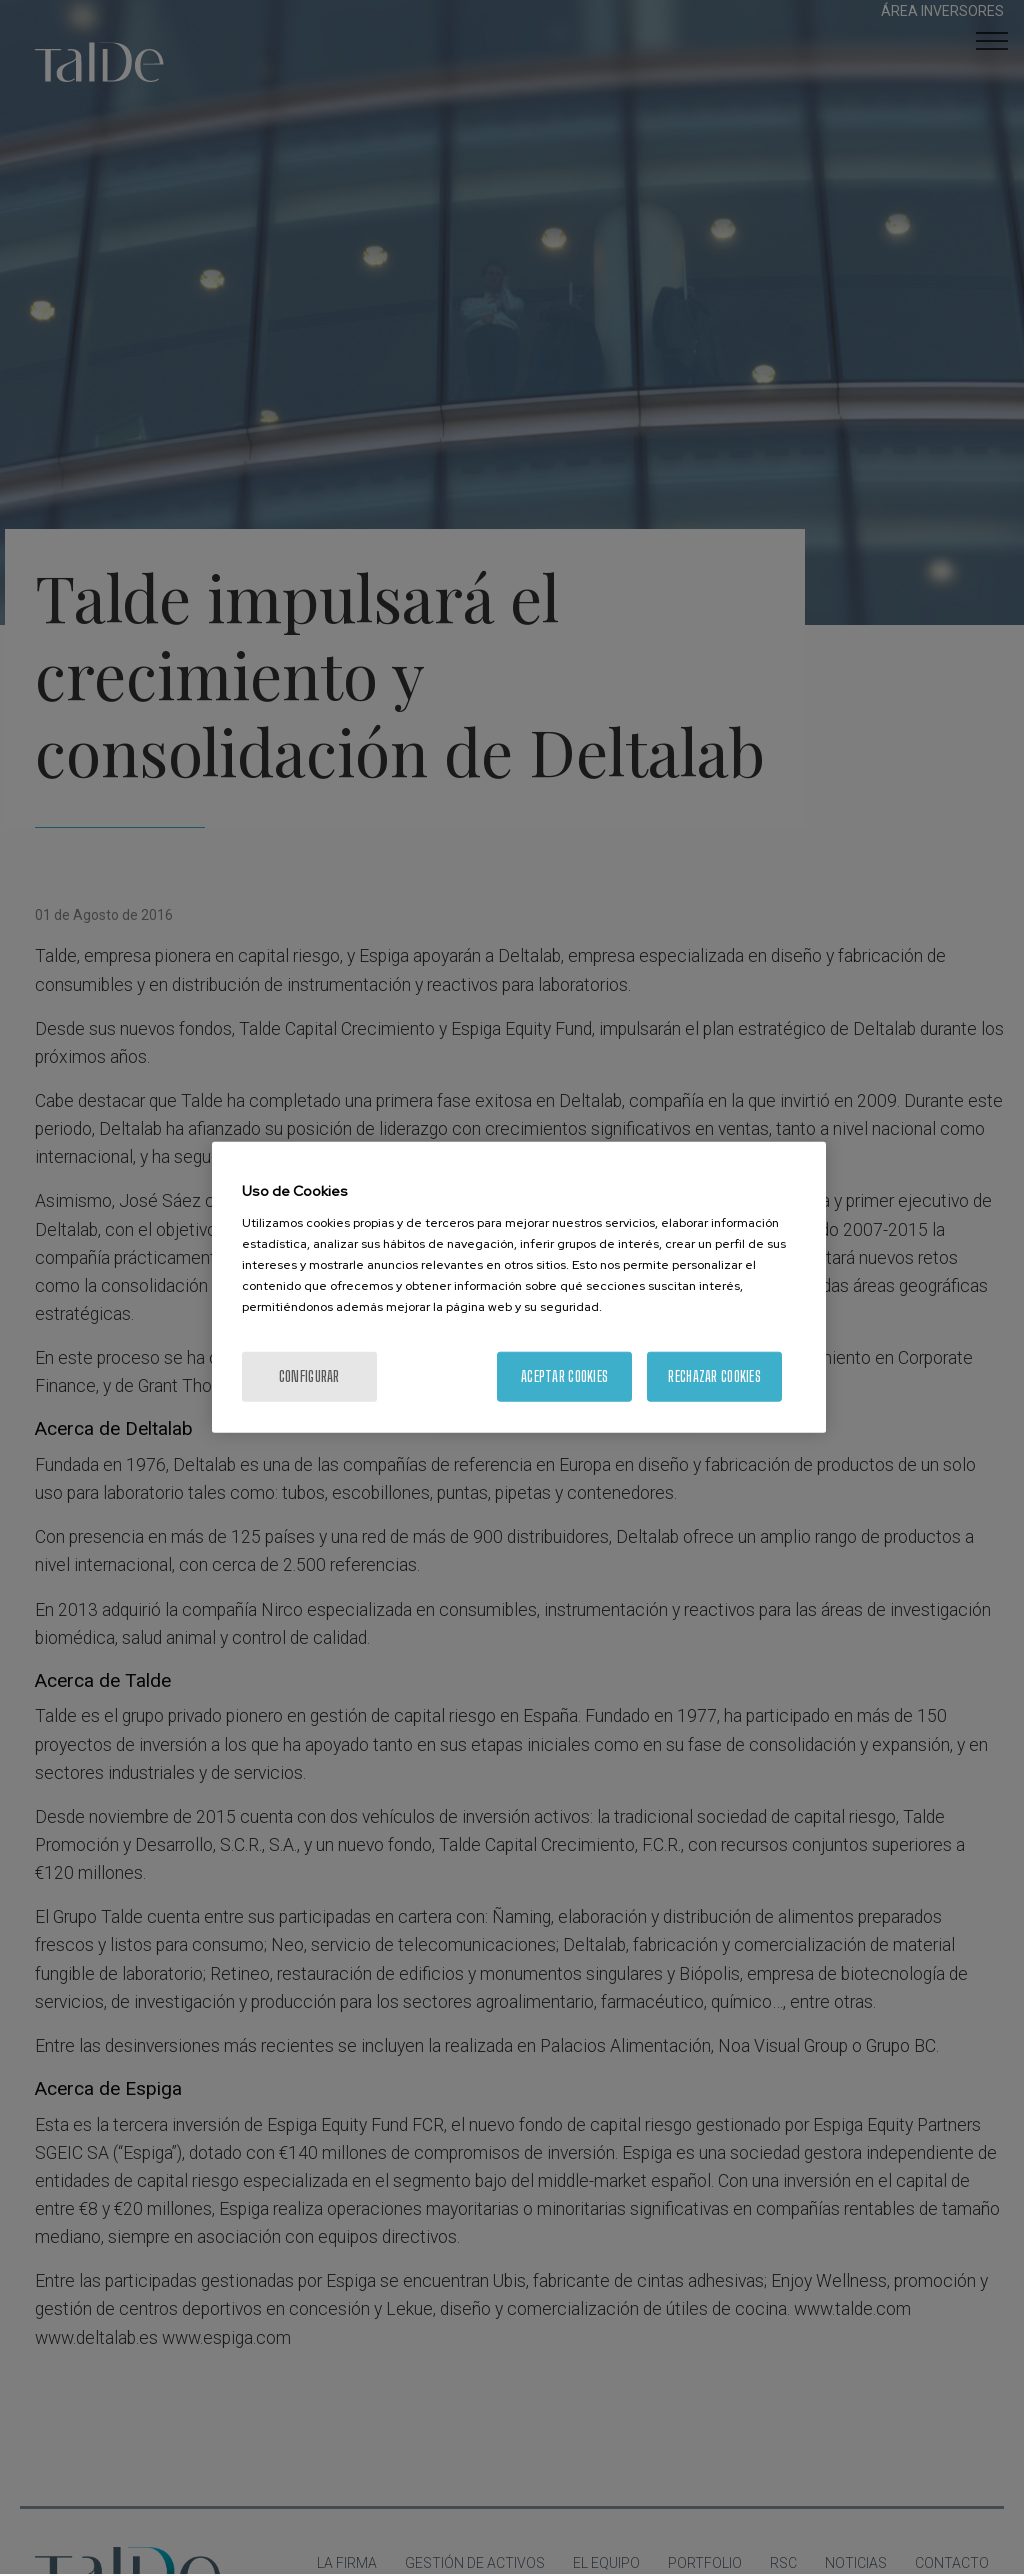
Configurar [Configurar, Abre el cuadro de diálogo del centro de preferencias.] (309, 1375)
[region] (519, 1287)
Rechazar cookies (714, 1375)
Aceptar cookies (564, 1375)
